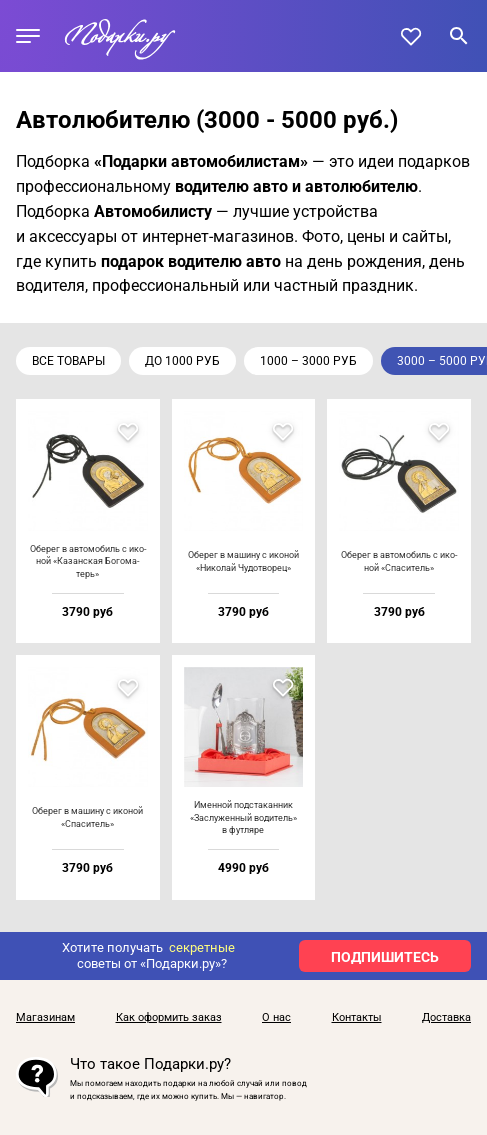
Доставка (446, 1018)
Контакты (357, 1018)
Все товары (68, 361)
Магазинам (45, 1018)
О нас (276, 1018)
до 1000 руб (182, 361)
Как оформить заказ (169, 1018)
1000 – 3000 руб (308, 361)
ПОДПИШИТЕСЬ (385, 957)
